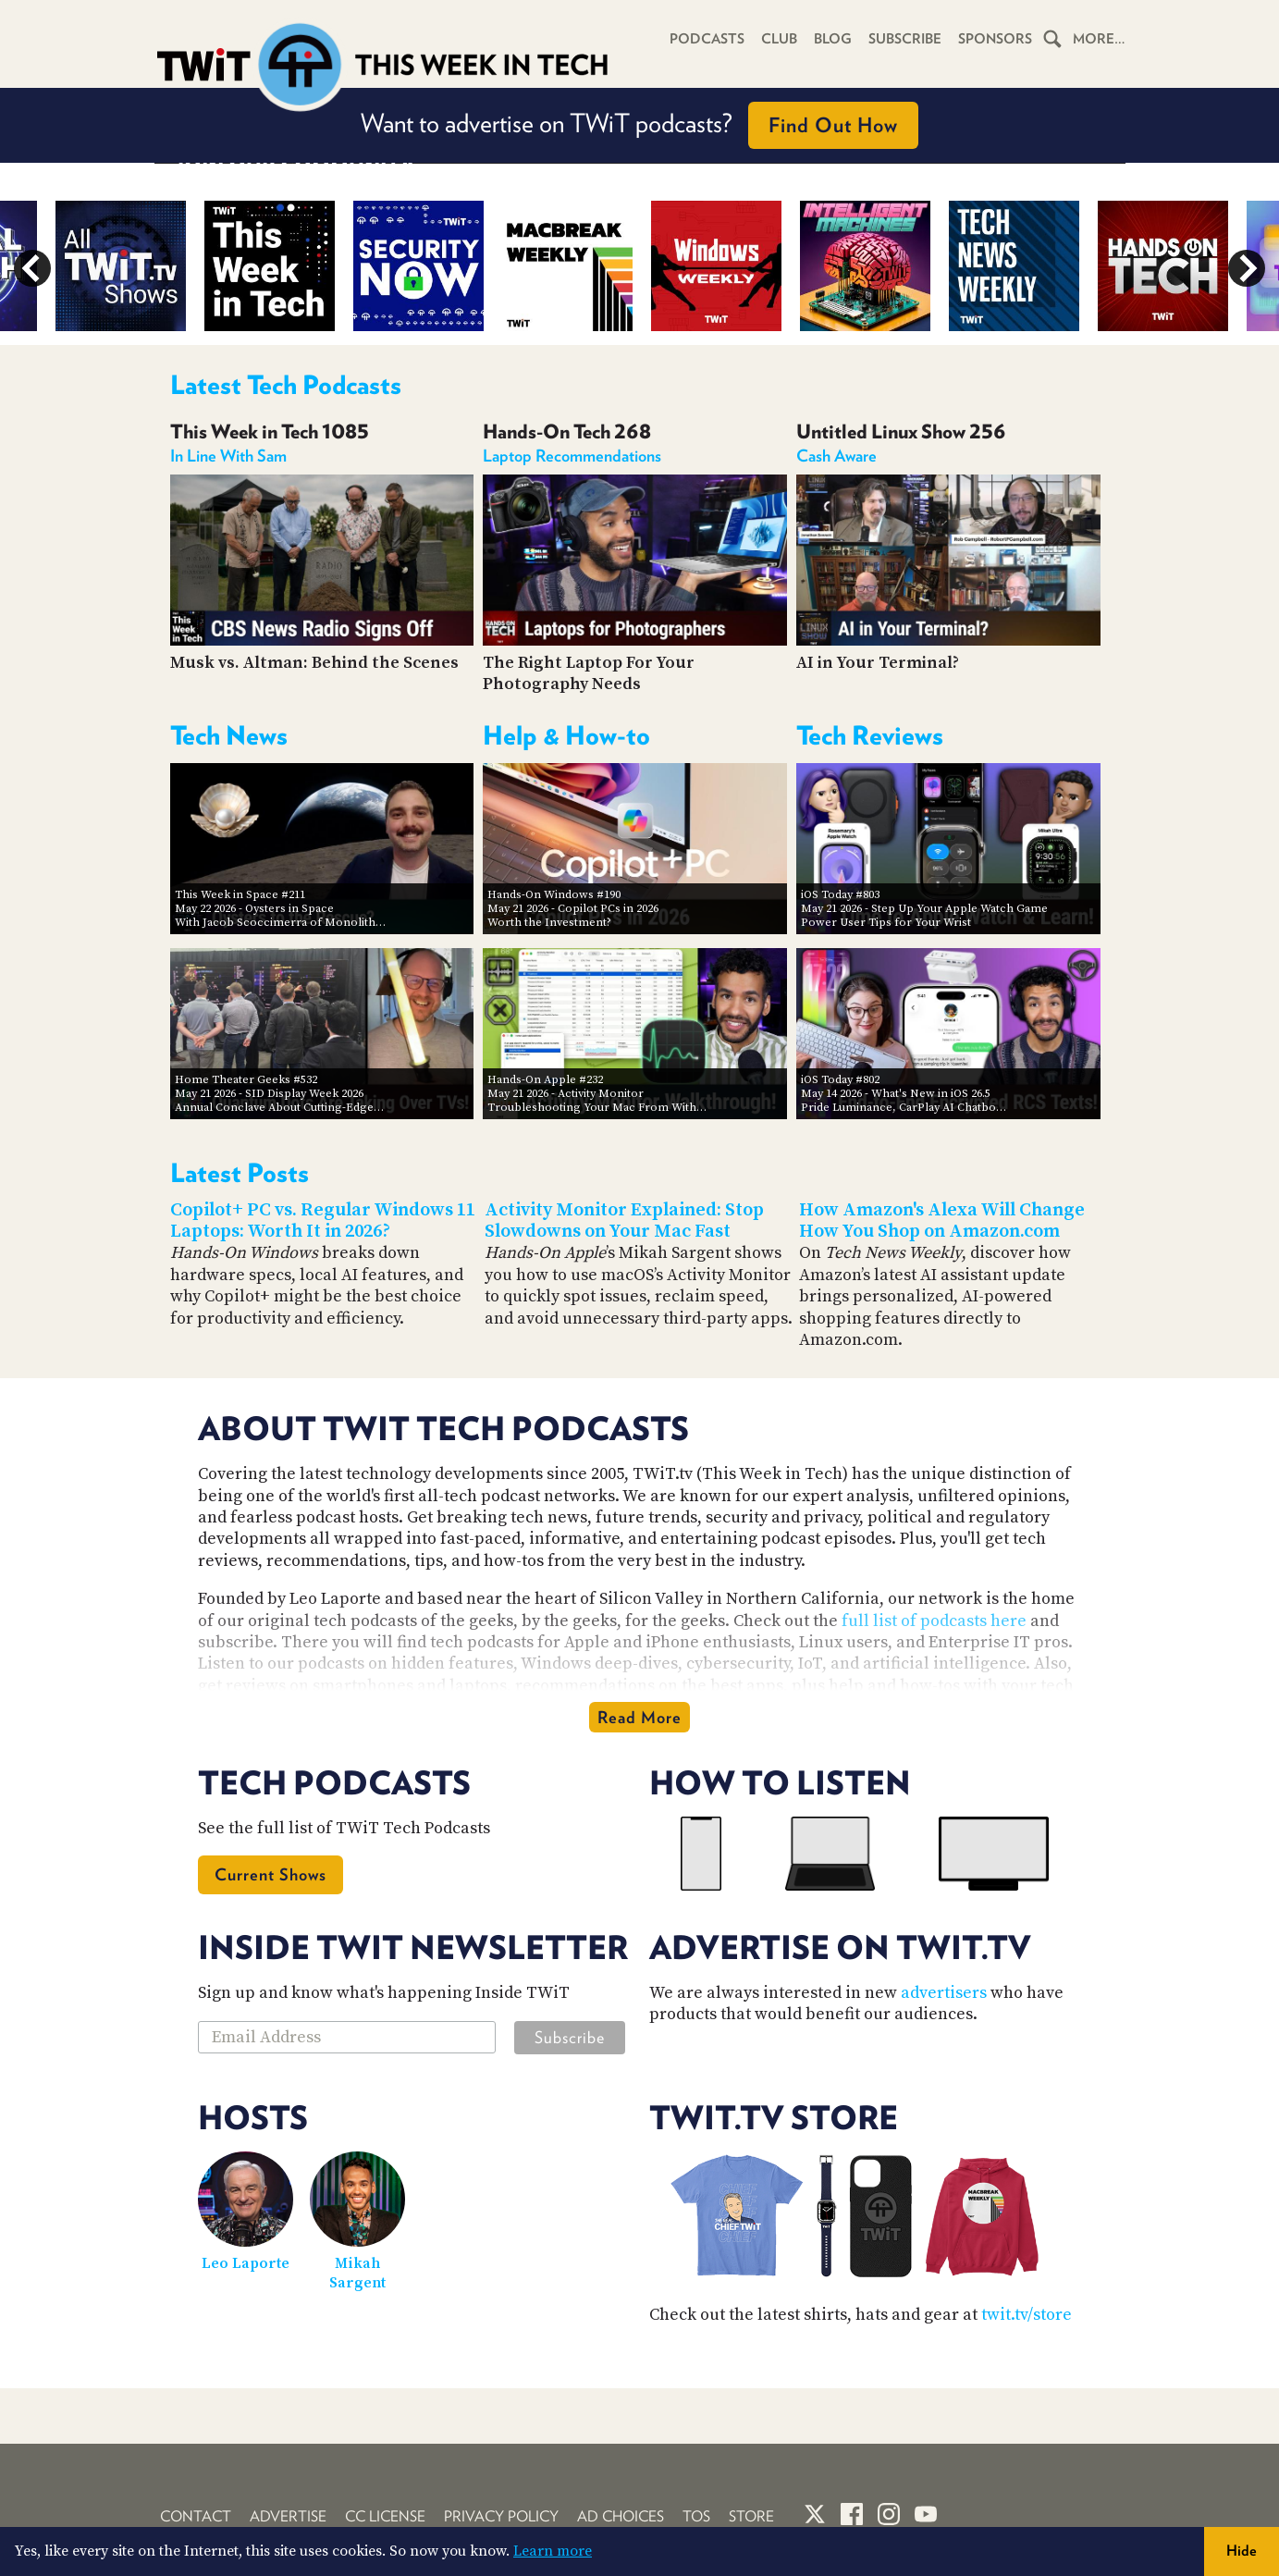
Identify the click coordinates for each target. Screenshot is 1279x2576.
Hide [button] (1241, 2550)
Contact (195, 2516)
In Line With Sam (228, 455)
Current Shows (270, 1874)
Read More (639, 1717)
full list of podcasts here (934, 1621)
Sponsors (995, 39)
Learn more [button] (552, 2551)
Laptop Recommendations (572, 455)
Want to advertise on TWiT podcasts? (639, 125)
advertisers (944, 1992)
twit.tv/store (1026, 2314)
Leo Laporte (245, 2263)
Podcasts (707, 39)
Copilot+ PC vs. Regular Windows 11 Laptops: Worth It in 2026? (322, 1221)
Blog (833, 39)
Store (751, 2516)
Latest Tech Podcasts (285, 385)
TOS (696, 2516)
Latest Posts (239, 1173)
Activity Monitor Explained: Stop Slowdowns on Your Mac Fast (624, 1221)
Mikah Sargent (357, 2273)
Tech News (229, 735)
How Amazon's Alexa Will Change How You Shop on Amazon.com (942, 1221)
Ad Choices (620, 2516)
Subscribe (904, 39)
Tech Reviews (869, 735)
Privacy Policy (501, 2516)
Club (779, 39)
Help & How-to (566, 735)
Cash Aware (836, 455)
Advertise (288, 2516)
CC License (385, 2516)
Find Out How (833, 125)
